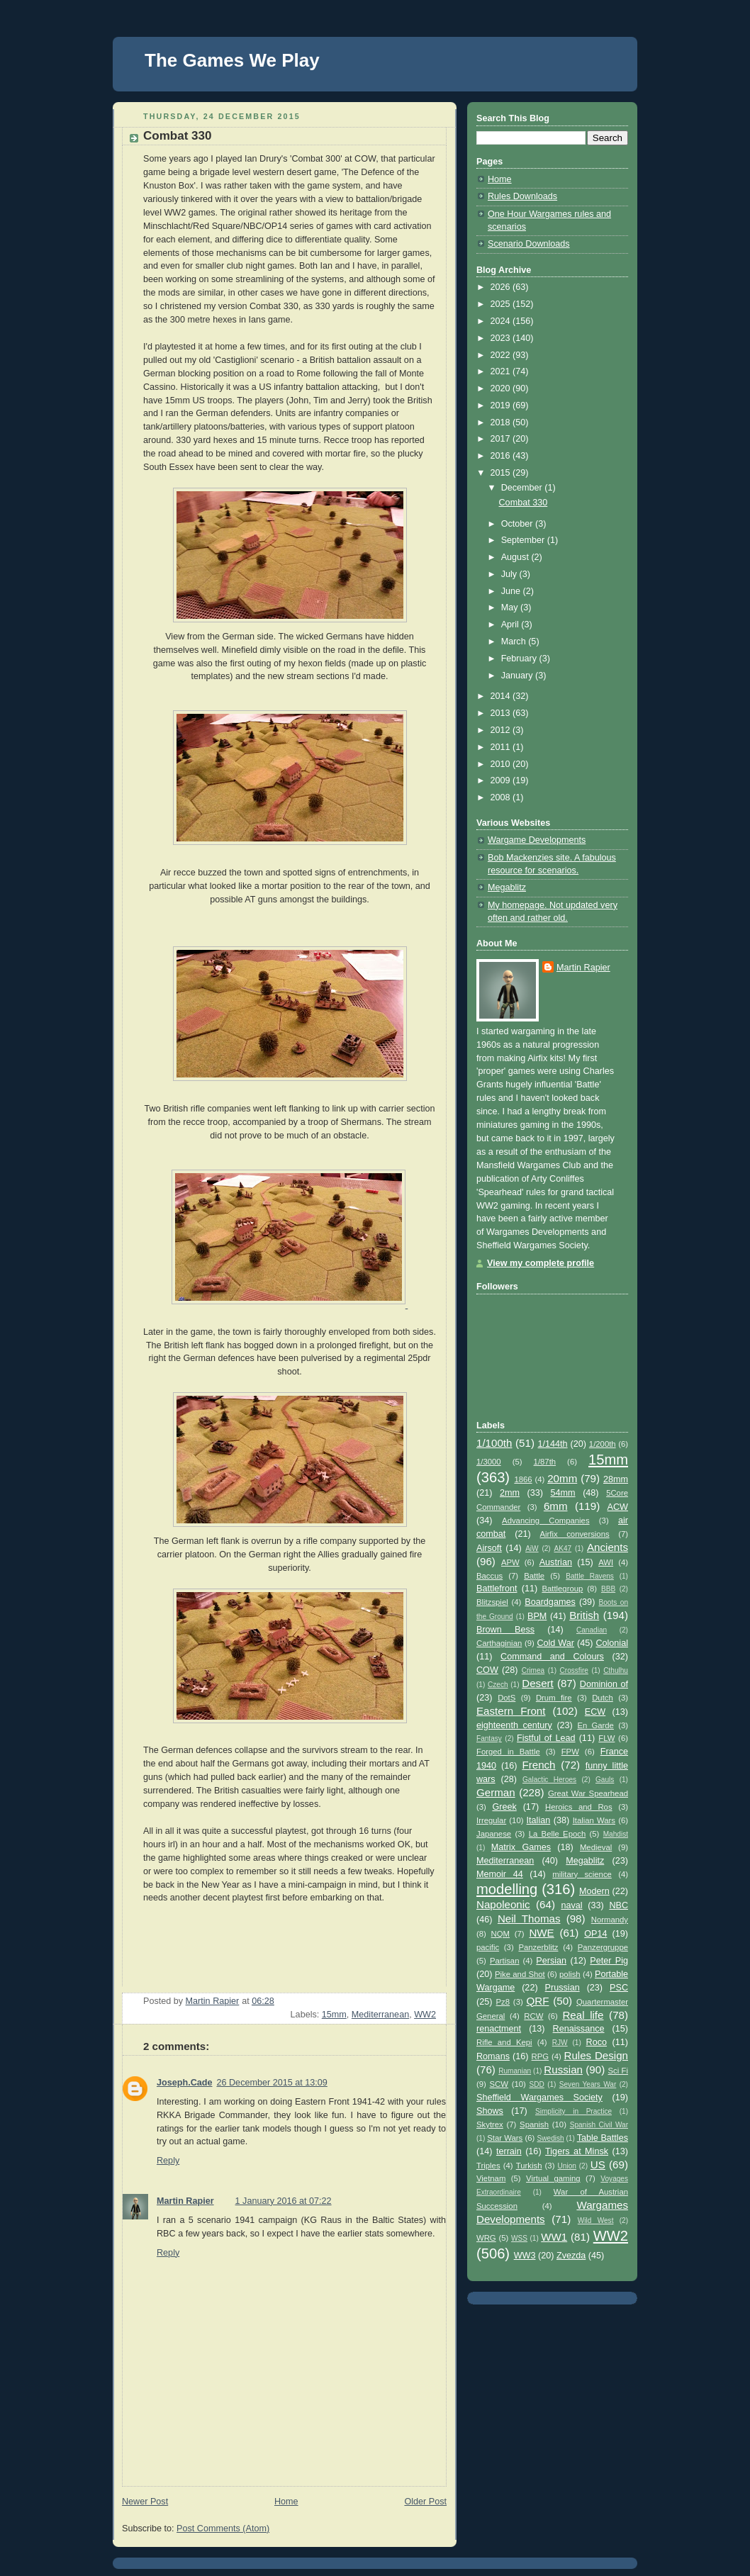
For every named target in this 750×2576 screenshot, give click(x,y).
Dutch (602, 1697)
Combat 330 (523, 503)
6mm (556, 1506)
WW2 (425, 2015)
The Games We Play (232, 60)
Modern (594, 1891)
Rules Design (596, 2055)
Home (286, 2502)
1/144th (553, 1444)
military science (582, 1874)
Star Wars (504, 2138)
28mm (615, 1479)
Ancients (607, 1547)
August (516, 557)
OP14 (595, 1934)
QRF (537, 2001)
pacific (487, 1947)
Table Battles (602, 2138)
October (518, 524)
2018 (502, 422)
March (515, 641)
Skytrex (489, 2124)
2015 (502, 473)
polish (570, 1974)
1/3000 (488, 1461)
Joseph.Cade (184, 2083)
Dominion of (604, 1684)
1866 (523, 1479)
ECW (595, 1712)
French (538, 1765)
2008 (502, 797)
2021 (502, 371)
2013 (502, 713)
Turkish (529, 2165)
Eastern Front (510, 1711)
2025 (502, 304)
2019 (502, 405)
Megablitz (507, 887)
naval (571, 1905)
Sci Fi (618, 2070)
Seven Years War (588, 2084)
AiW (531, 1548)
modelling (506, 1889)
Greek (504, 1807)
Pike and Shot (520, 1974)
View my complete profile (540, 1263)
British (584, 1615)
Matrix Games (521, 1847)
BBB (608, 1589)
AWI (605, 1562)
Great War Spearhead (588, 1793)
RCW (533, 2016)
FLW (606, 1738)
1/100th (494, 1443)
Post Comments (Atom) (223, 2528)
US (598, 2164)
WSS (519, 2238)
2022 (502, 355)
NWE (541, 1933)
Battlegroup (562, 1588)
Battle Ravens (590, 1576)
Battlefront (496, 1589)
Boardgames (550, 1602)
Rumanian (514, 2071)
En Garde (595, 1725)
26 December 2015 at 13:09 (271, 2083)
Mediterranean (380, 2015)
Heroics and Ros (578, 1807)
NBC (618, 1905)
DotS (506, 1697)
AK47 (562, 1548)
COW (487, 1670)
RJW (560, 2042)
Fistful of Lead (546, 1738)
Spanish (534, 2124)
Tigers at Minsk (576, 2151)
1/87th (545, 1461)
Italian (539, 1820)
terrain (509, 2151)
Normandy (609, 1919)
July (510, 574)
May (510, 607)
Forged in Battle (508, 1751)
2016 (502, 456)
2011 (502, 747)
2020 (502, 388)
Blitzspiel (492, 1602)
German (495, 1792)
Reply (168, 2161)
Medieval (596, 1847)
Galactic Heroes (549, 1779)
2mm (510, 1493)
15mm (334, 2015)
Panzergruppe (603, 1947)
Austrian (555, 1562)
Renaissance (579, 2029)
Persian (551, 1961)
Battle (534, 1576)
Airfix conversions (575, 1534)
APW (510, 1562)
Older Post (425, 2502)
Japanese (493, 1834)
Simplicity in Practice (573, 2111)
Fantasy (489, 1738)
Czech (498, 1685)
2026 (502, 287)
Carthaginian (499, 1643)
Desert (538, 1683)
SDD (537, 2084)
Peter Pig (609, 1961)
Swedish (550, 2138)
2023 (502, 338)
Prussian (562, 1988)
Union (567, 2166)
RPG (540, 2056)
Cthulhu (615, 1670)
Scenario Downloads (529, 244)
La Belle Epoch (557, 1834)
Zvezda (571, 2256)
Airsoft (489, 1548)
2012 (502, 730)
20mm (562, 1478)
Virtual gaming (553, 2178)
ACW (618, 1507)
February (520, 658)
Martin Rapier (185, 2201)
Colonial (611, 1643)
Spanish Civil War (599, 2125)
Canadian (591, 1630)
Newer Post (145, 2502)
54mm (563, 1493)
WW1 (554, 2237)
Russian (563, 2069)
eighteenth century (514, 1725)
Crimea (533, 1670)
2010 (502, 764)
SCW (499, 2084)
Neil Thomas (529, 1919)
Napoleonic (503, 1904)
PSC (619, 1988)
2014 (502, 696)
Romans (493, 2056)
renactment (498, 2029)
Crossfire (574, 1670)
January (518, 676)
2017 (502, 439)
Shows (489, 2111)
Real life (582, 2015)
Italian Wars (594, 1820)
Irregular (491, 1820)
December (523, 488)
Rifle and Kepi (504, 2042)
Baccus (489, 1576)
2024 (502, 321)
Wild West (596, 2220)
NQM (500, 1934)
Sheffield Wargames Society (539, 2097)
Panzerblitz (538, 1947)
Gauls (604, 1779)
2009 (502, 780)
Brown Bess (505, 1630)
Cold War (555, 1643)
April (511, 624)
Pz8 (503, 2002)
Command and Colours (552, 1657)
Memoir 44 (499, 1874)
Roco (596, 2042)
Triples (488, 2165)
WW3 (525, 2256)
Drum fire (554, 1697)
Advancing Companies (545, 1520)
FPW (570, 1751)
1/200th (602, 1444)
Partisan (505, 1960)
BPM (537, 1616)
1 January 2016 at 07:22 (283, 2201)
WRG (486, 2238)
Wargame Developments (537, 840)
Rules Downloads (522, 196)
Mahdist (615, 1834)
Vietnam (490, 2178)
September (524, 540)
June (512, 591)
